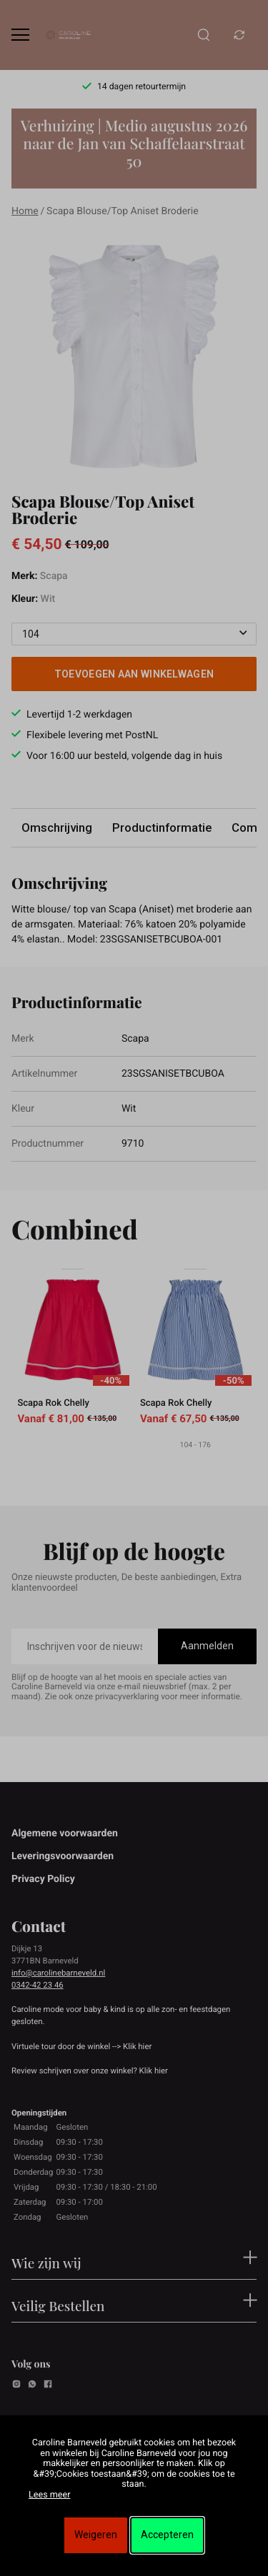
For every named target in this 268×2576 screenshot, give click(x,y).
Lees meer (49, 2495)
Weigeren (95, 2534)
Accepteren (167, 2534)
